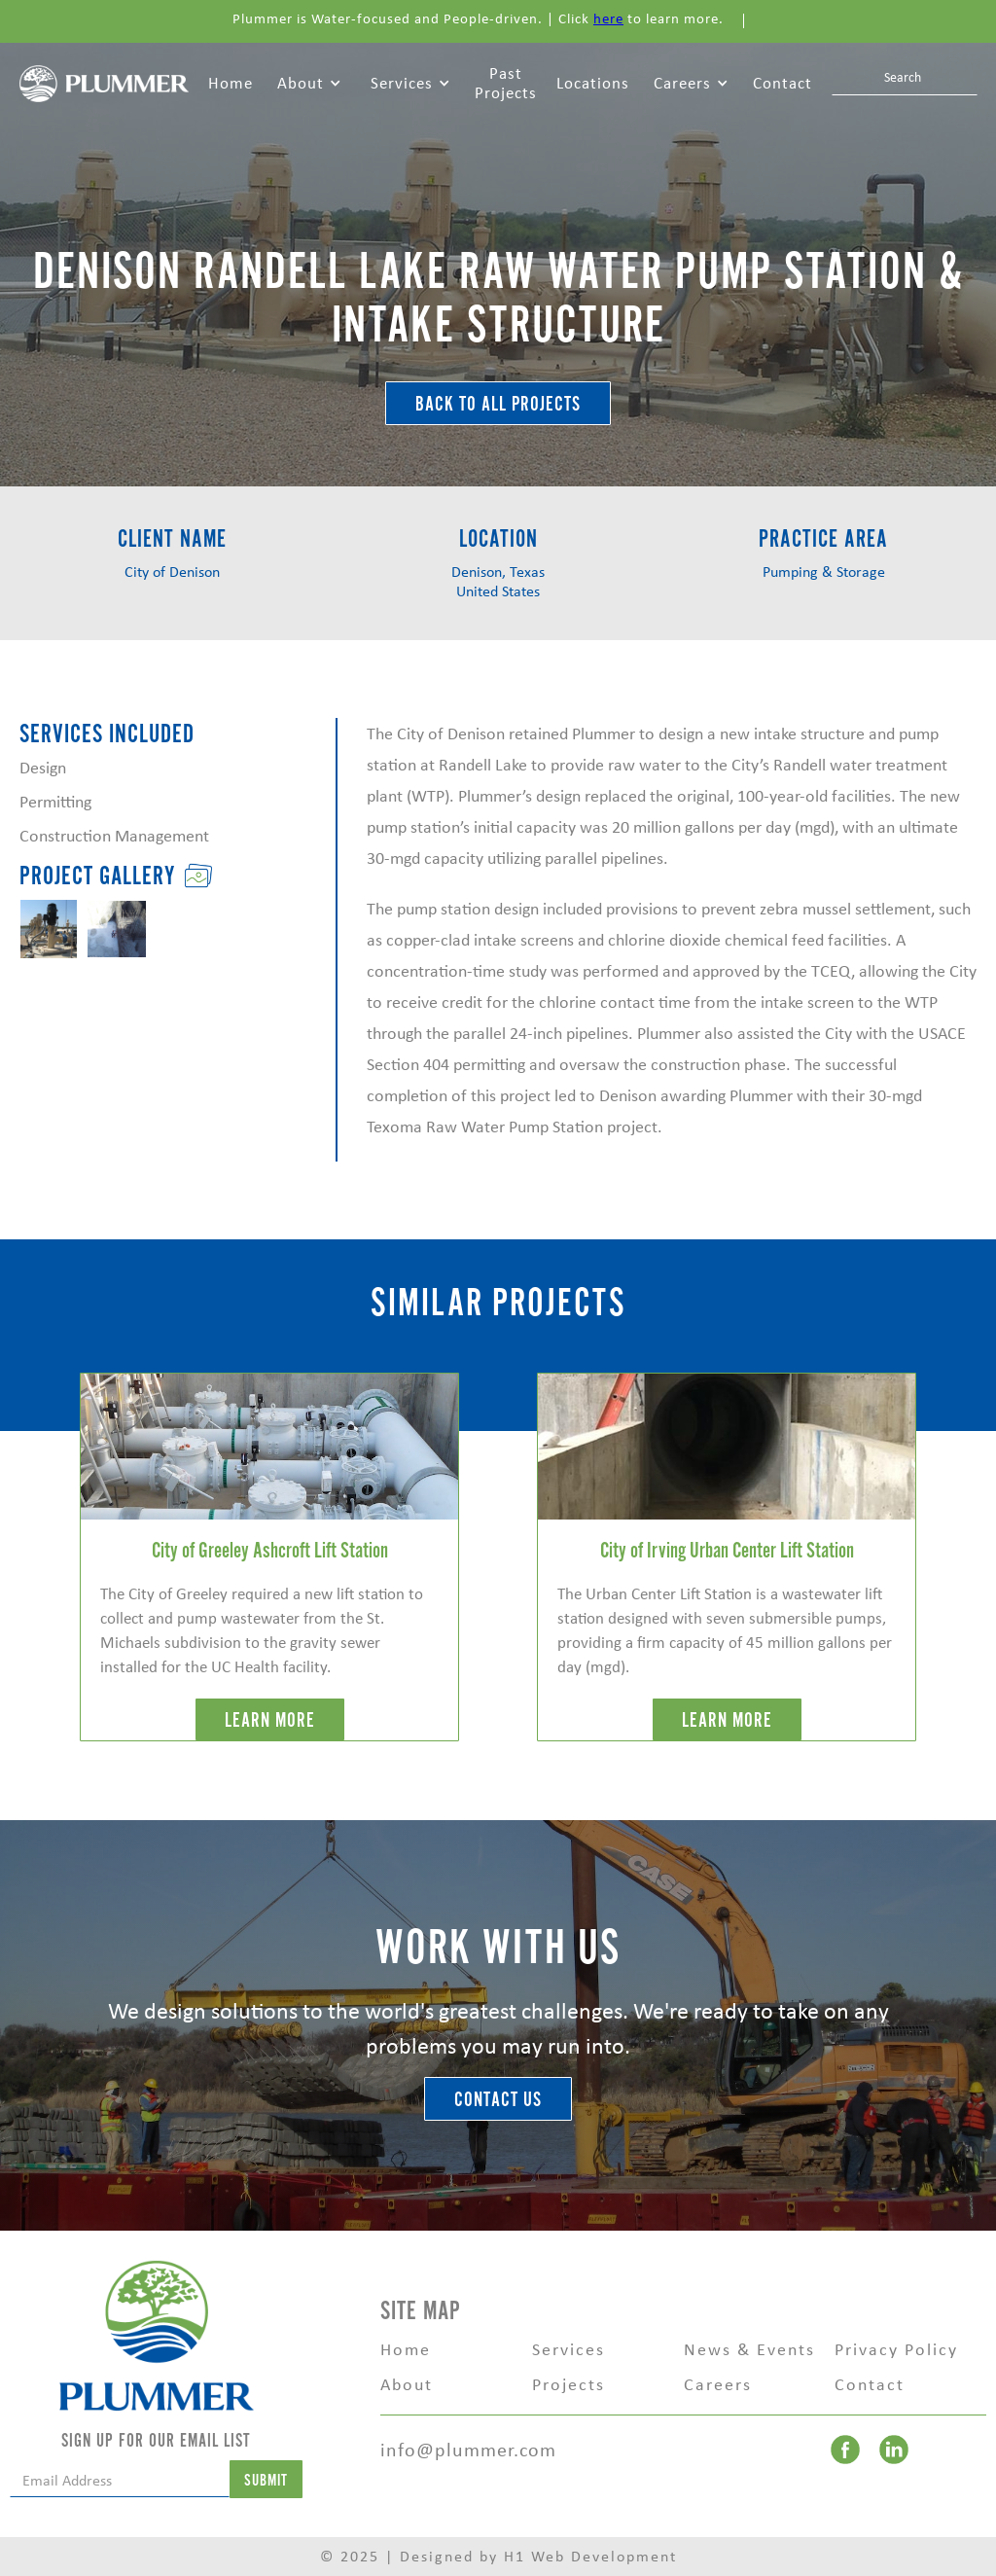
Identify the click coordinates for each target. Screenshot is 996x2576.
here (608, 18)
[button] (309, 83)
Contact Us (498, 2100)
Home (230, 82)
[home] (104, 81)
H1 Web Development (590, 2556)
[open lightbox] (48, 929)
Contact (782, 82)
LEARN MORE (270, 1720)
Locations (592, 82)
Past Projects (506, 82)
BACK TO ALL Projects (498, 404)
